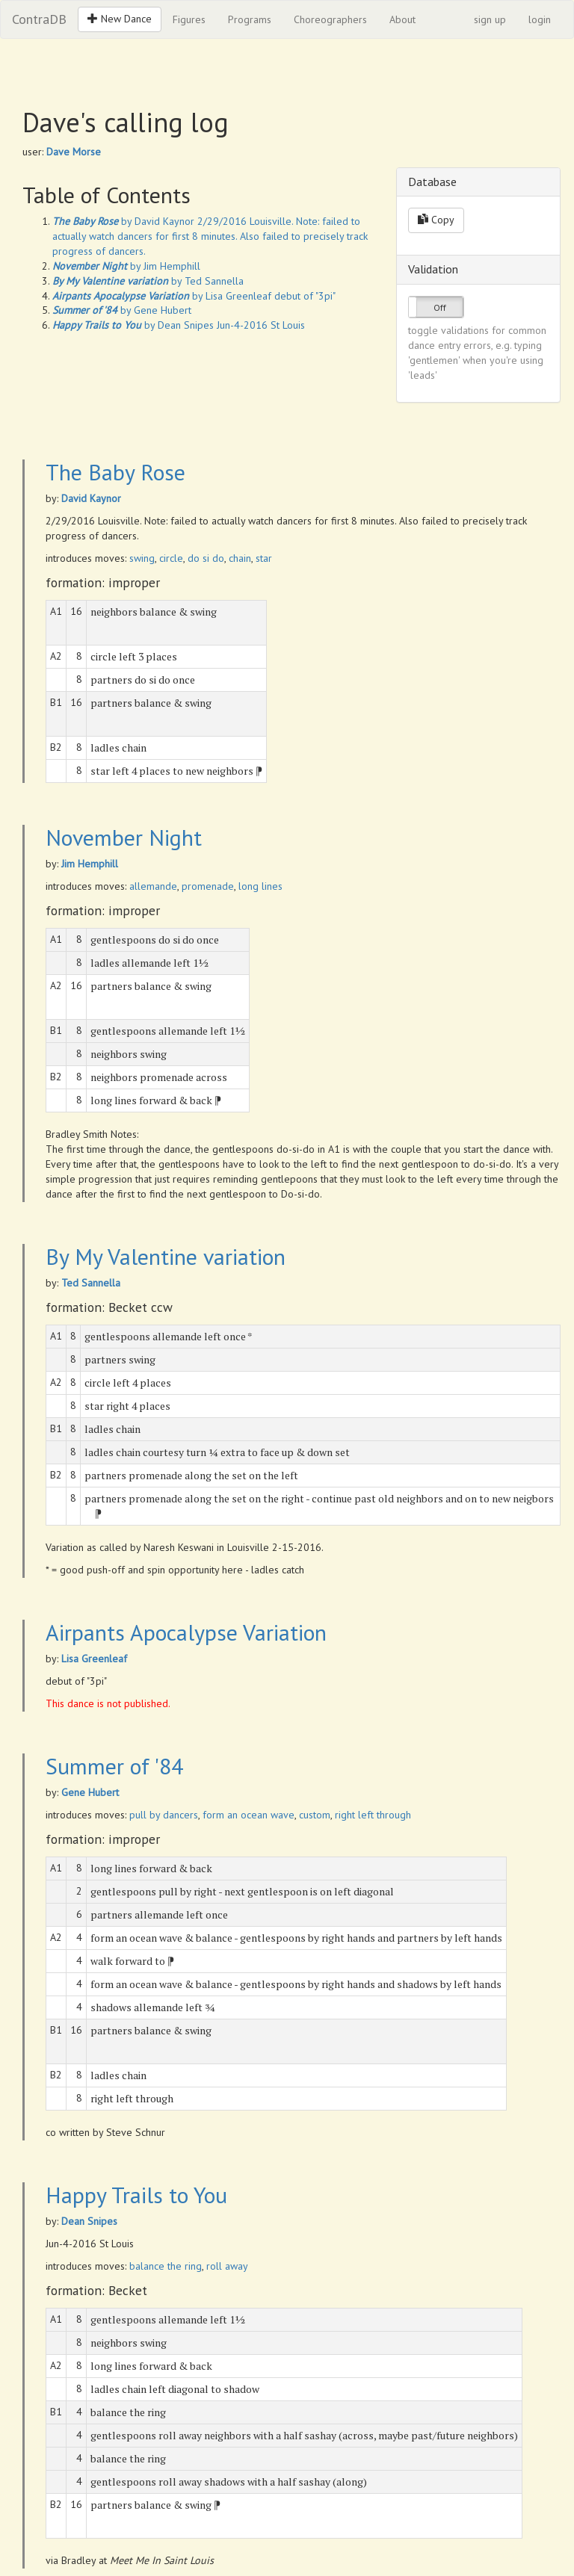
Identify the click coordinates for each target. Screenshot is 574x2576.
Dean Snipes (89, 2221)
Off (439, 307)
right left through (373, 1814)
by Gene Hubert (121, 310)
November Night (124, 837)
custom (314, 1814)
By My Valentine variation (166, 1256)
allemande (153, 886)
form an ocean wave (248, 1814)
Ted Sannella (90, 1282)
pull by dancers (163, 1814)
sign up (490, 19)
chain (240, 558)
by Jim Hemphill (126, 266)
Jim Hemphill (89, 863)
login (539, 19)
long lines (260, 886)
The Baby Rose (115, 471)
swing (142, 558)
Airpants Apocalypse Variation (186, 1632)
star (264, 558)
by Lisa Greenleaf (161, 296)
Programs (249, 19)
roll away (227, 2266)
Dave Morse (73, 151)
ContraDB (39, 19)
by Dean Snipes (133, 325)
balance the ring (165, 2266)
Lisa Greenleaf (94, 1658)
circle (171, 558)
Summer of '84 (114, 1765)
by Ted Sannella (148, 281)
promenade (208, 886)
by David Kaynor (123, 221)
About (402, 19)
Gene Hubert (90, 1792)
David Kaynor (91, 498)
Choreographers (330, 19)
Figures (189, 19)
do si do (206, 558)
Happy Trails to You (136, 2194)
